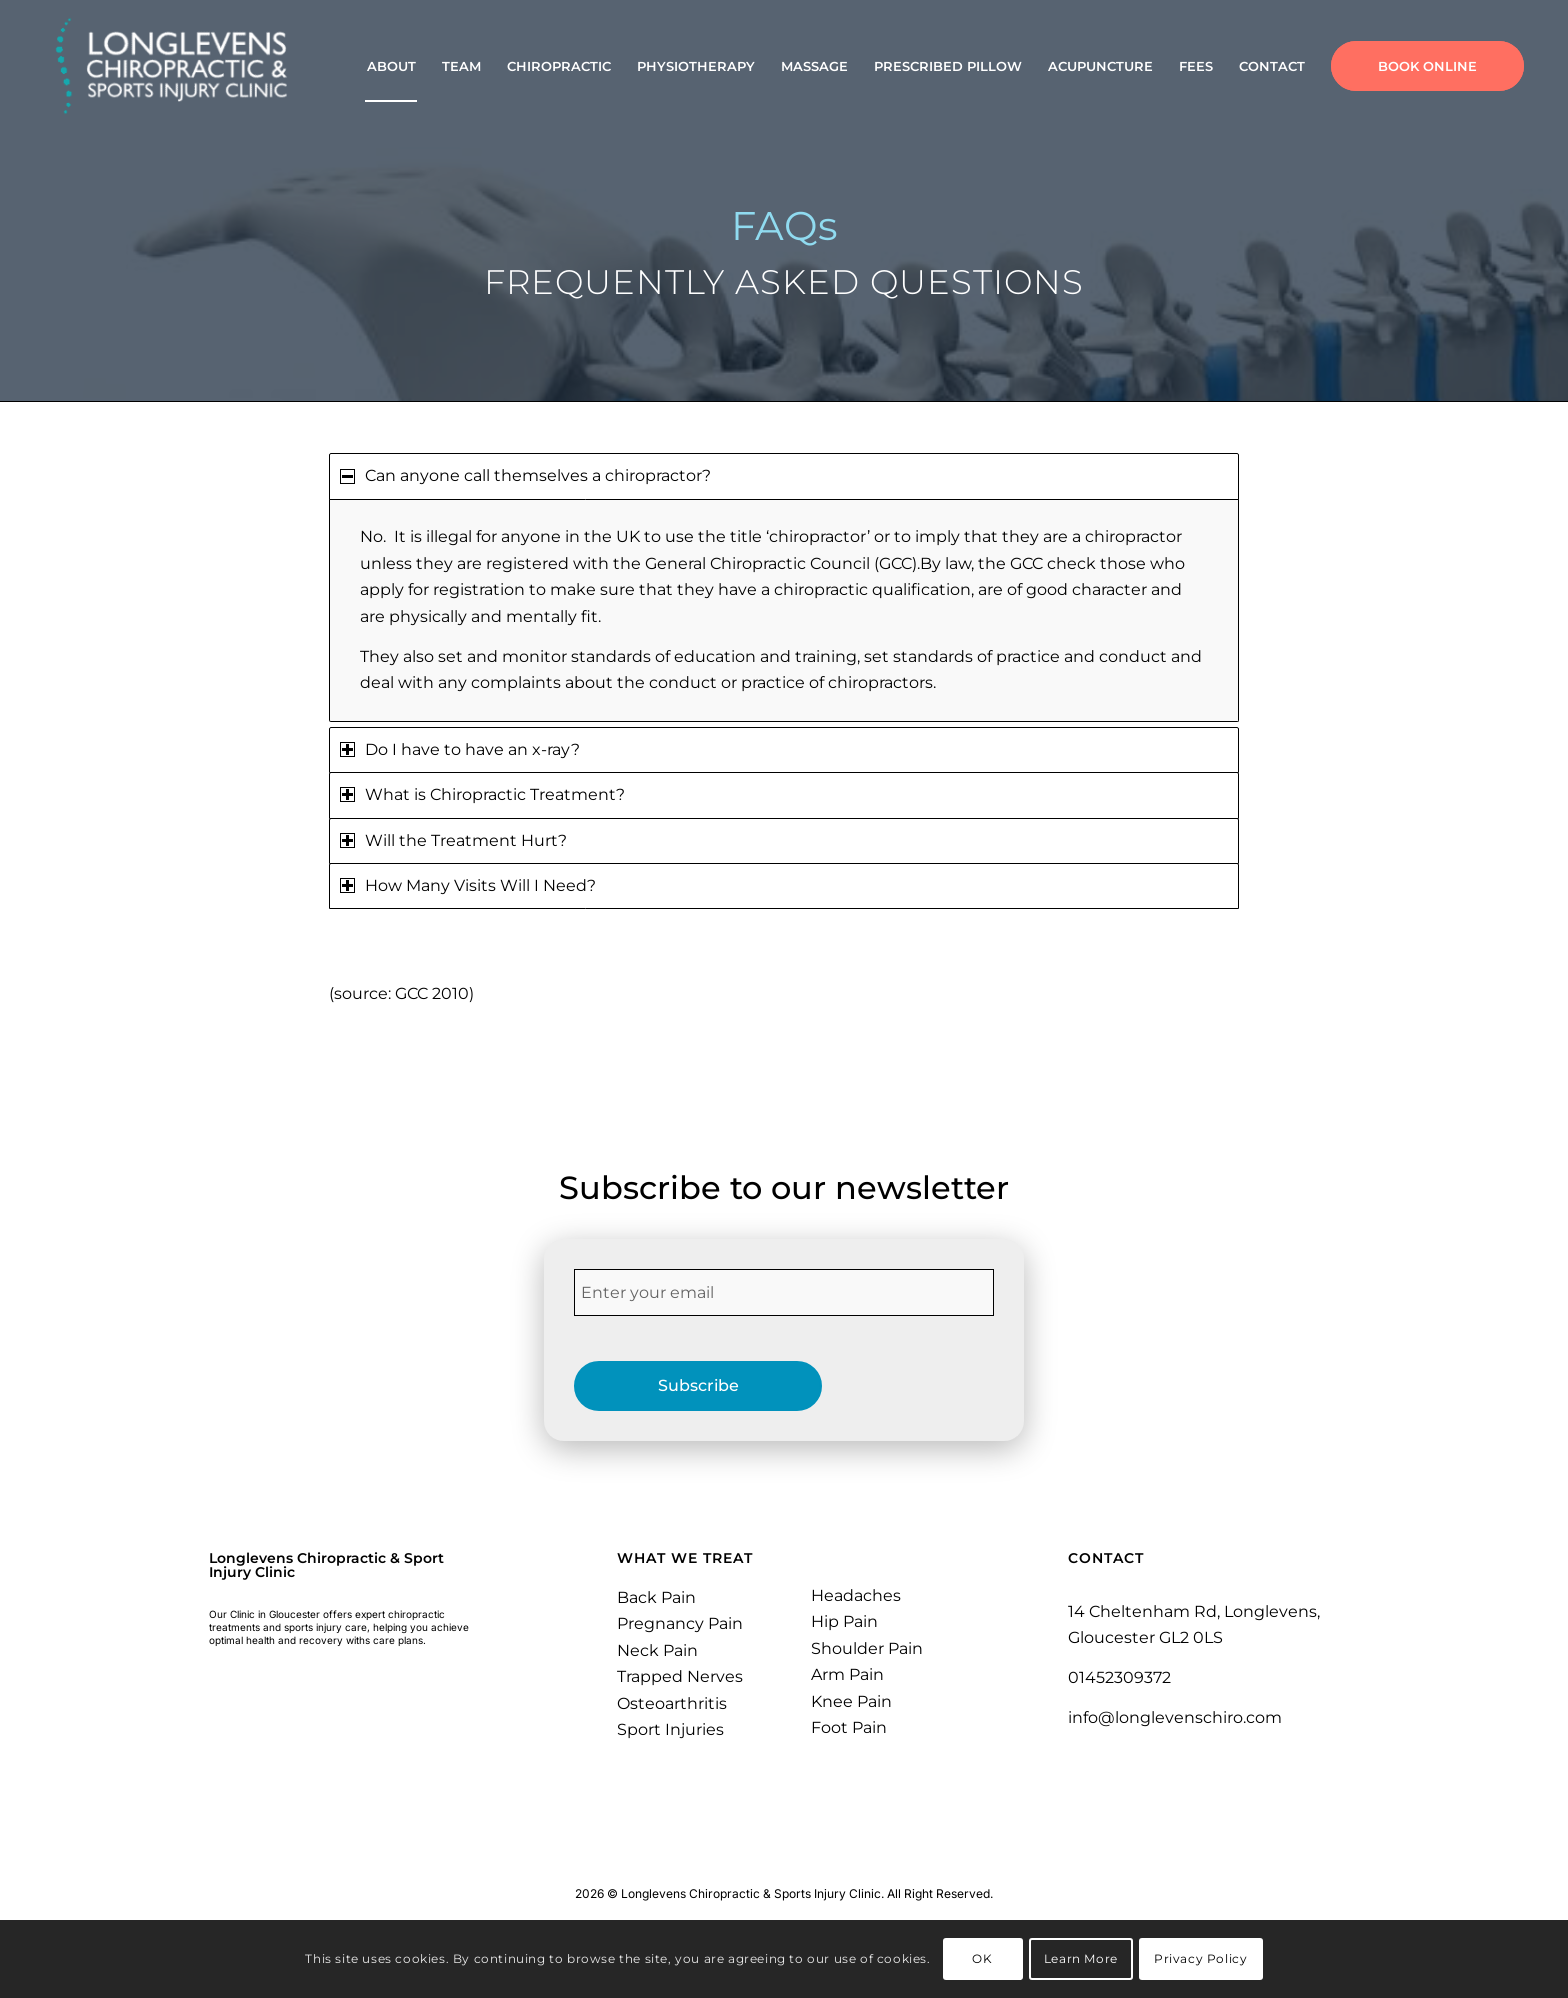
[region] (784, 610)
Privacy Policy (1200, 1958)
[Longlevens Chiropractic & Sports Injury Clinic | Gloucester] (172, 66)
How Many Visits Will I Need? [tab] (468, 885)
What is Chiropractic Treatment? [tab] (482, 794)
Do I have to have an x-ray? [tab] (460, 749)
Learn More (1081, 1958)
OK (982, 1958)
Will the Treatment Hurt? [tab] (453, 840)
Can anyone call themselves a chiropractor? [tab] (525, 475)
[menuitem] (391, 66)
